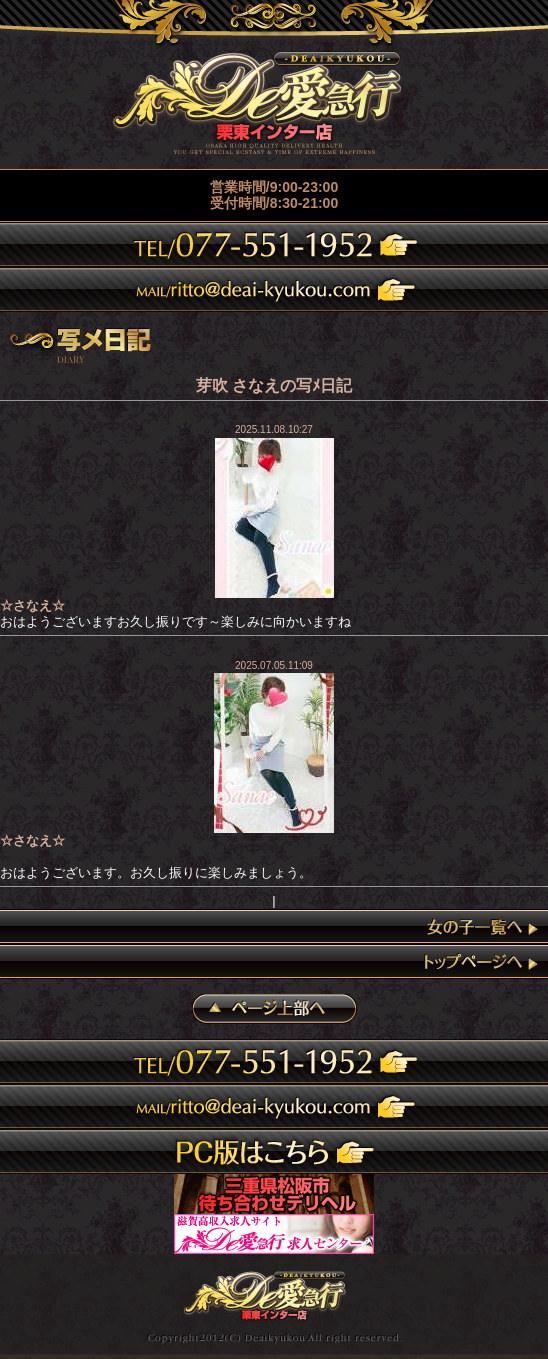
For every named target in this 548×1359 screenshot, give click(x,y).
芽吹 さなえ (238, 385)
